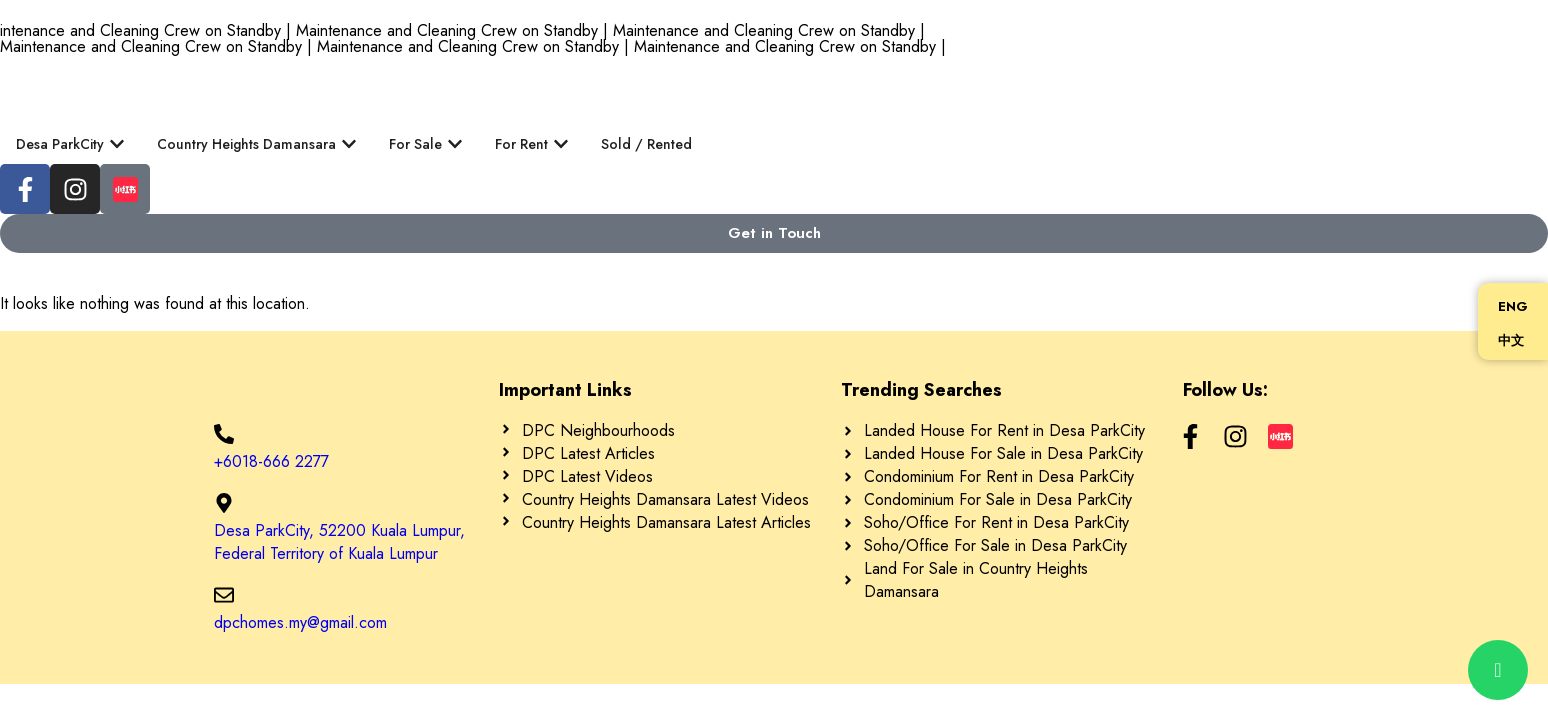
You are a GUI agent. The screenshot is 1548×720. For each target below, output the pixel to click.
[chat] (1498, 670)
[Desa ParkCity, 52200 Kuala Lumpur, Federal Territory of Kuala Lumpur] (224, 503)
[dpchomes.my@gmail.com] (224, 595)
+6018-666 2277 (271, 461)
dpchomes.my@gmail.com (300, 622)
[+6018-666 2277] (224, 434)
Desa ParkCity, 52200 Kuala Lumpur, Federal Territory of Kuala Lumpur (339, 542)
